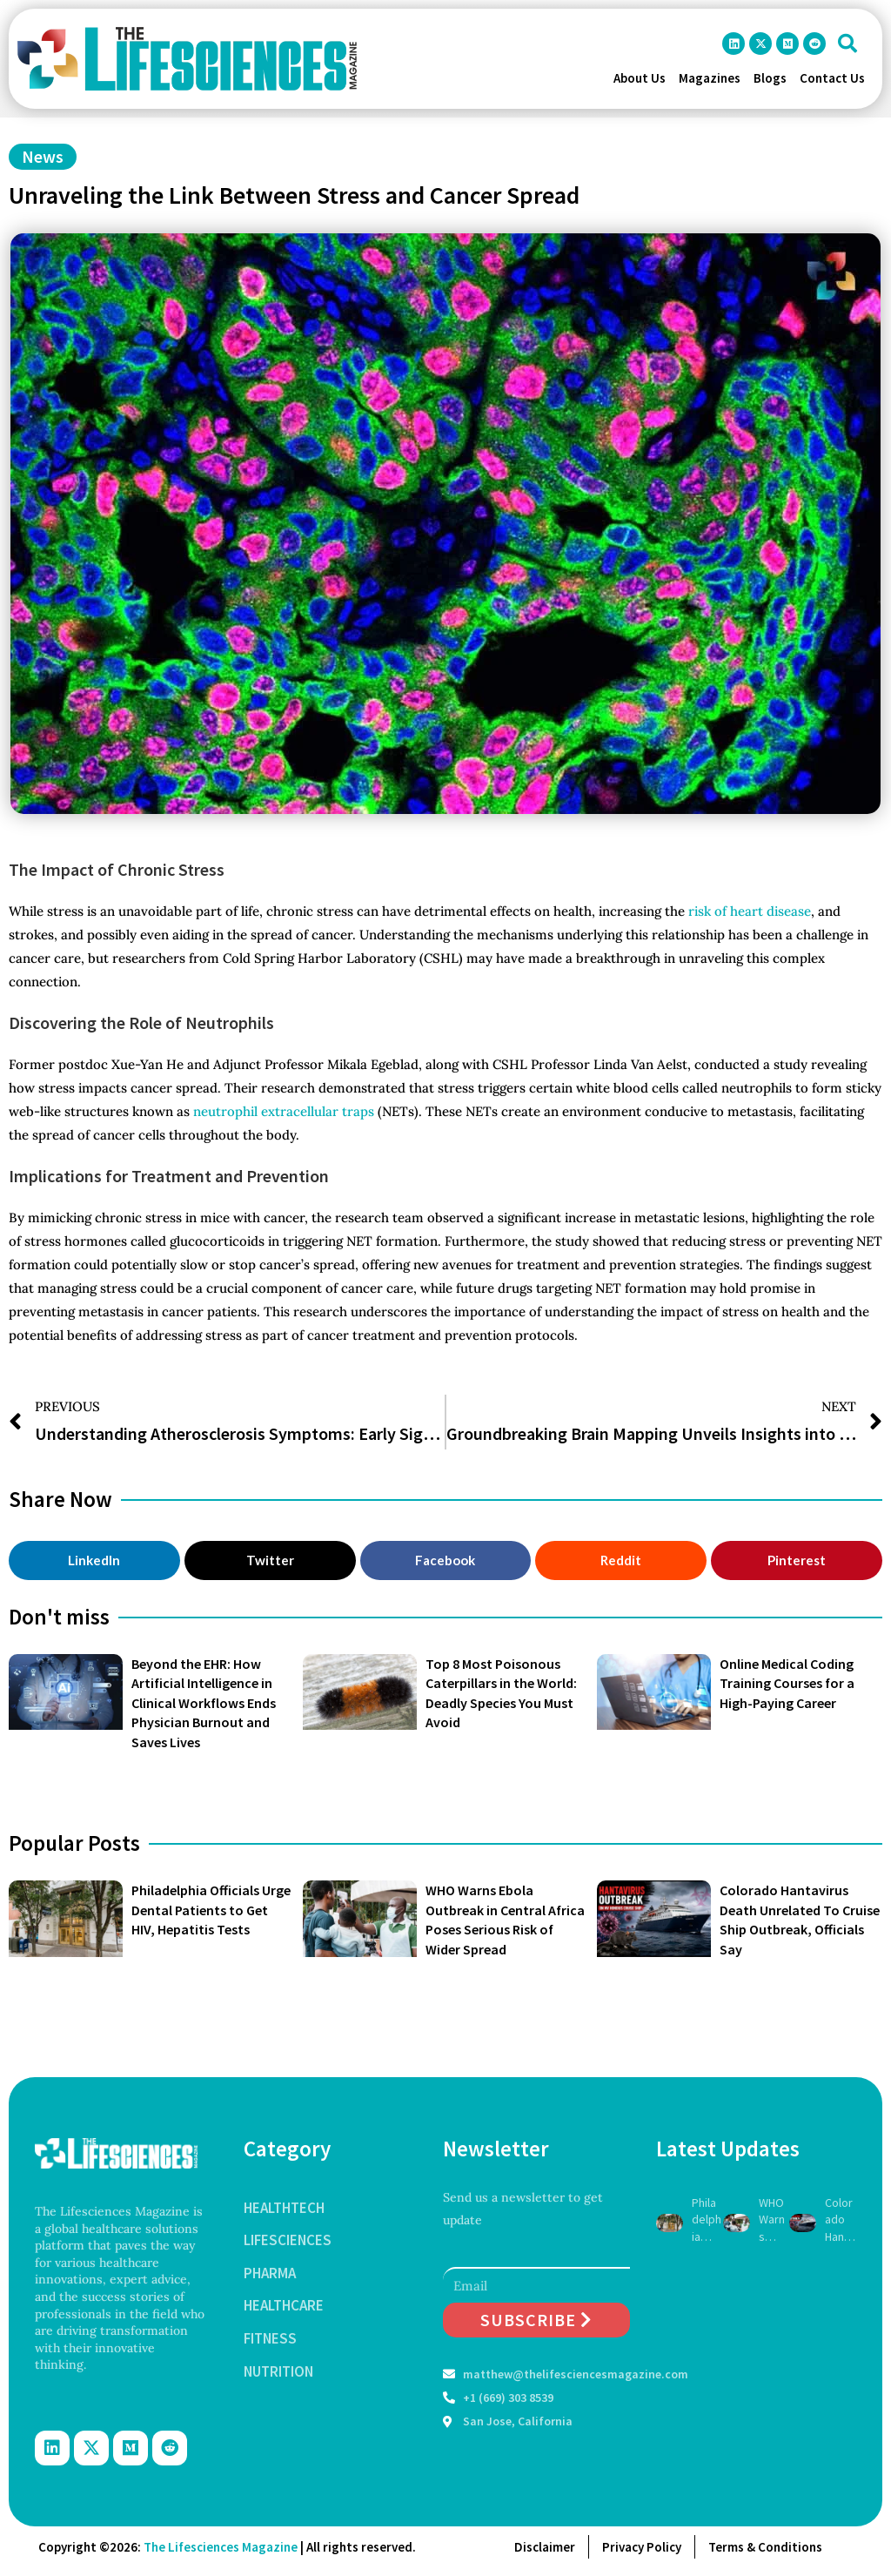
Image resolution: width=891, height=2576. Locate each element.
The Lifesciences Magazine (221, 2547)
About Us (639, 78)
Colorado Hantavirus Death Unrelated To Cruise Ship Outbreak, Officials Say (840, 2220)
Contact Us (832, 78)
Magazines (709, 78)
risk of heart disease (749, 911)
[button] (847, 43)
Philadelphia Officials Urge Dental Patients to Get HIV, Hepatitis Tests (211, 1909)
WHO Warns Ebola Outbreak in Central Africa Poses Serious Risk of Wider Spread (774, 2220)
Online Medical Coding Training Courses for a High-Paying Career (787, 1683)
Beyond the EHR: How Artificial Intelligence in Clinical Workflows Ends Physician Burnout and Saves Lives (203, 1703)
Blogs (770, 78)
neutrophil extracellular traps (285, 1111)
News (43, 156)
